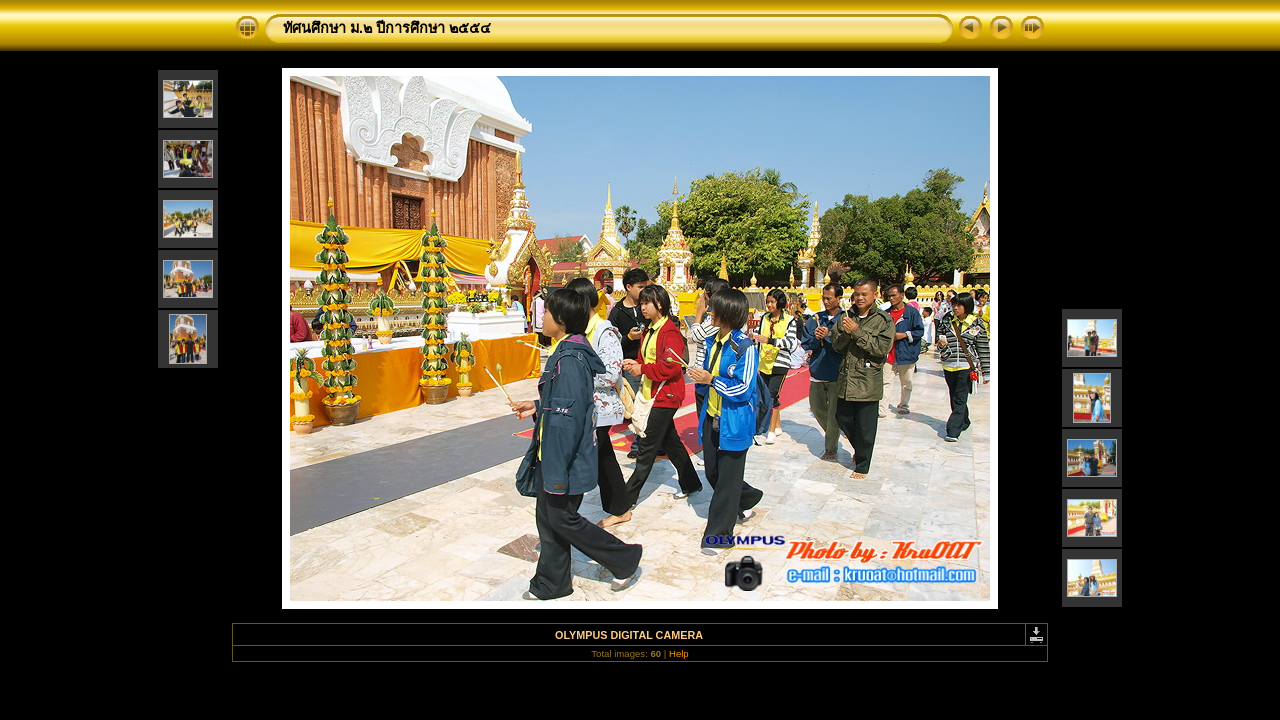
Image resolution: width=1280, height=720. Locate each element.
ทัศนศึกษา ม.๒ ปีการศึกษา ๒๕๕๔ (387, 28)
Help (679, 653)
